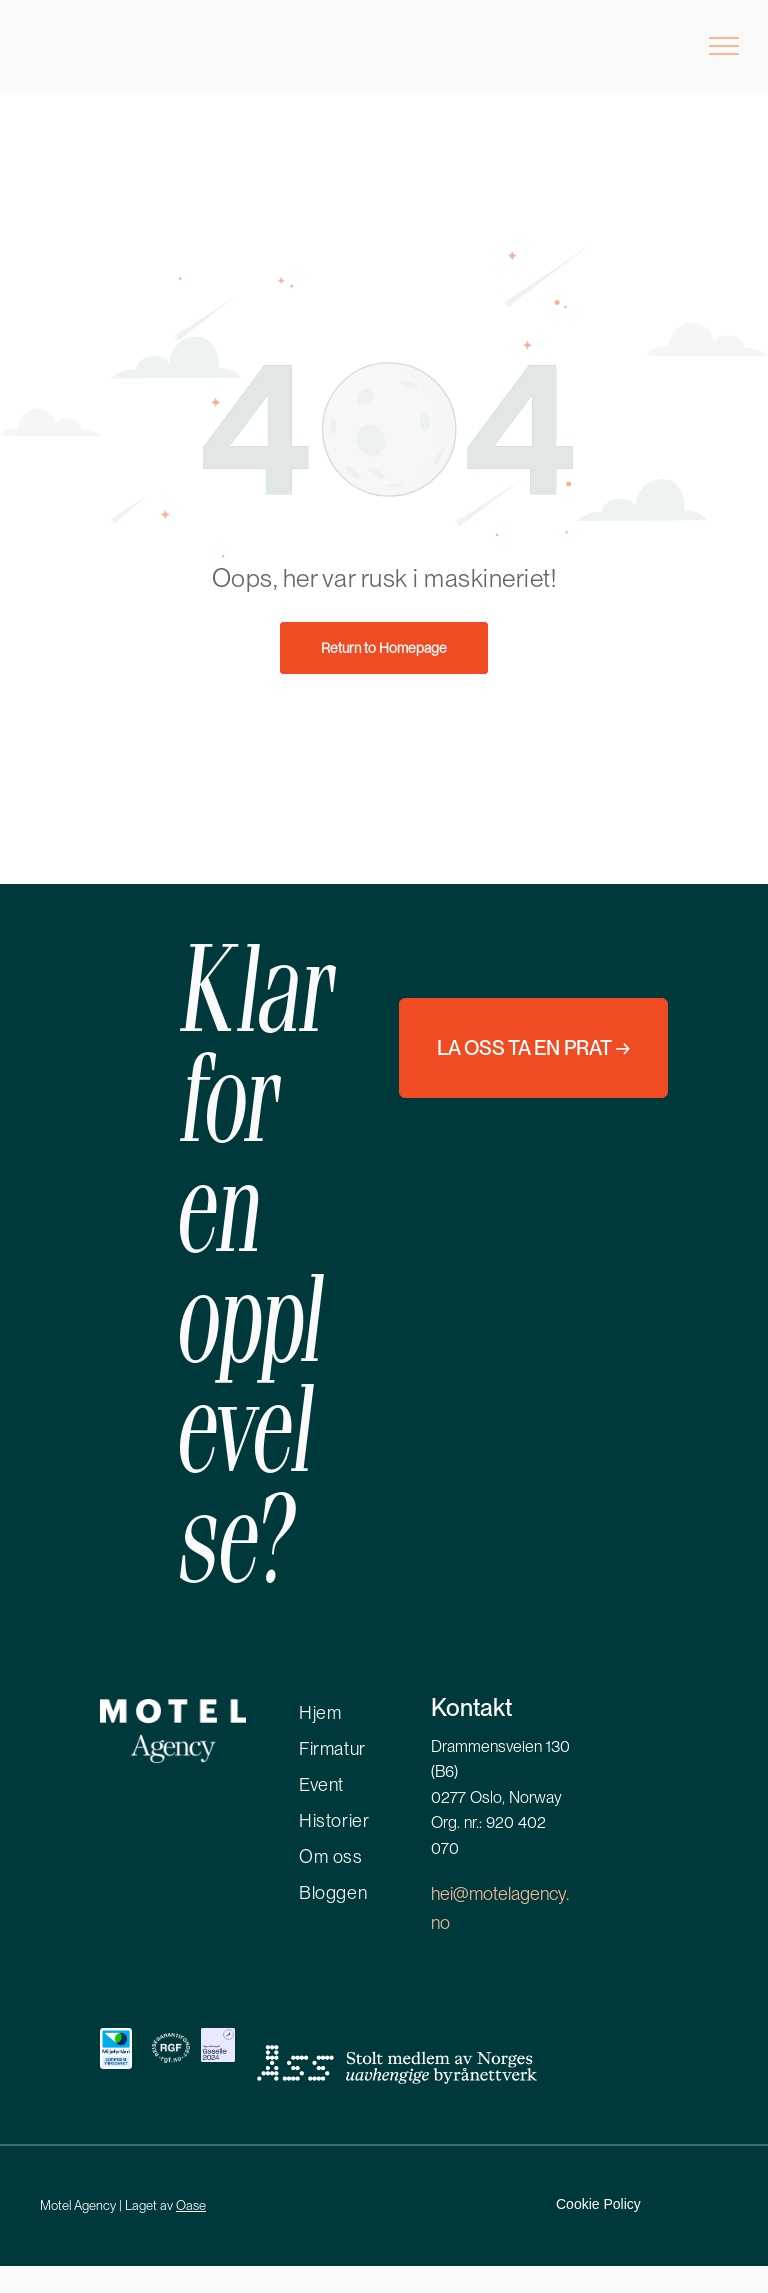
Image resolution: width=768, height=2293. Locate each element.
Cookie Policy (598, 2204)
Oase (191, 2205)
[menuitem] (380, 1709)
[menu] (724, 46)
